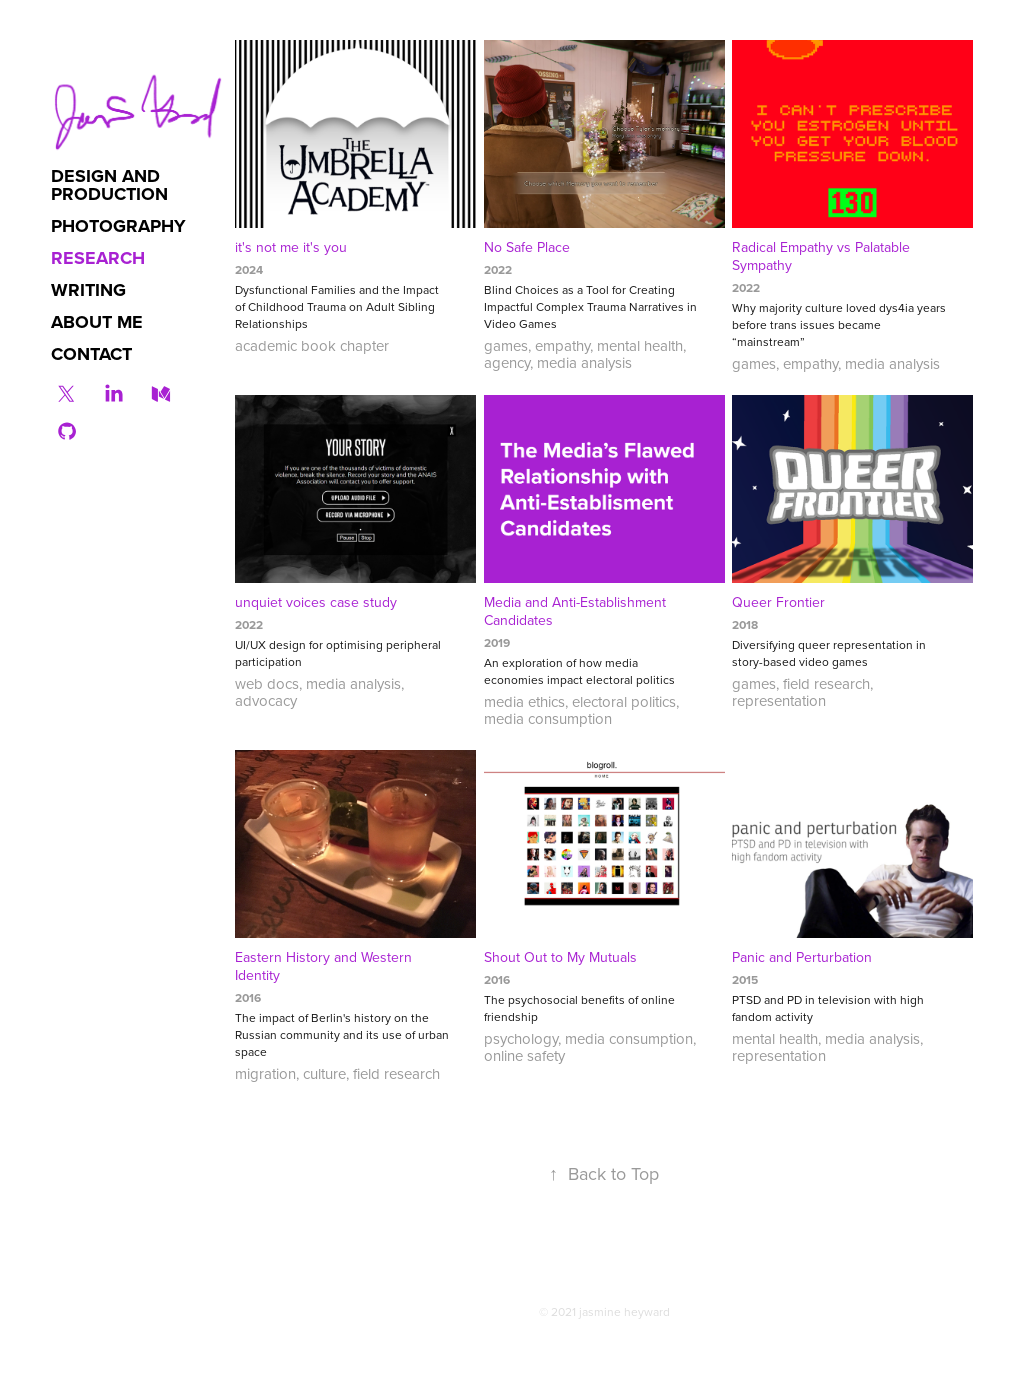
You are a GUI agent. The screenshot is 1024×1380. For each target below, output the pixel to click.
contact (91, 354)
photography (118, 226)
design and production (109, 185)
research (98, 258)
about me (97, 322)
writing (88, 290)
